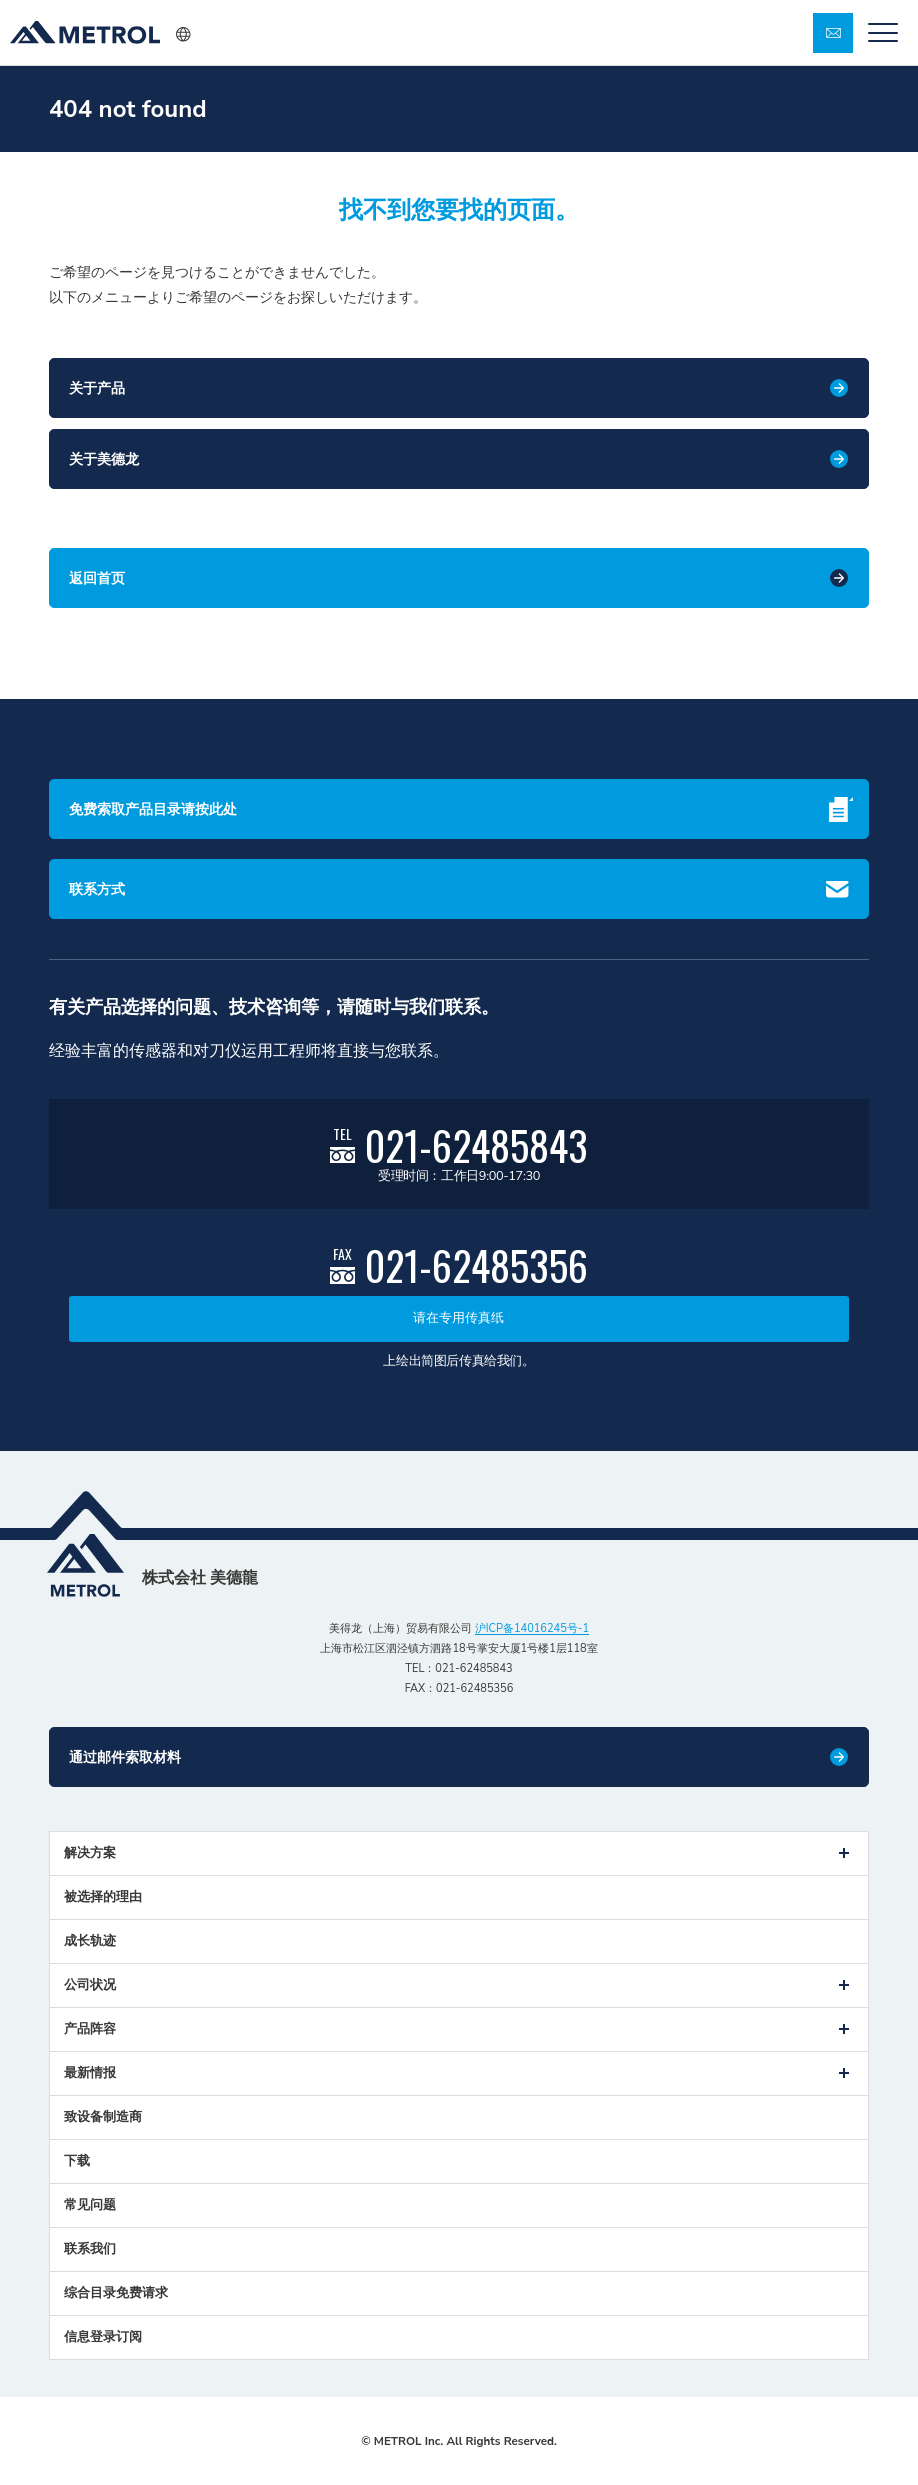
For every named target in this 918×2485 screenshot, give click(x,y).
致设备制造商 (103, 2117)
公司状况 (90, 1985)
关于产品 (97, 388)
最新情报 (90, 2073)
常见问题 (90, 2205)
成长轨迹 (90, 1941)
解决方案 (90, 1853)
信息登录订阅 (103, 2337)
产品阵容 (90, 2029)
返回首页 (97, 578)
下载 (77, 2161)
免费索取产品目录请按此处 (153, 809)
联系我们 (90, 2249)
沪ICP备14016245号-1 (532, 1628)
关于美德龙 (104, 459)
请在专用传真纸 (458, 1318)
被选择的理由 (103, 1897)
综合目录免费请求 (116, 2293)
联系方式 (97, 889)
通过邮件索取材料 (125, 1757)
